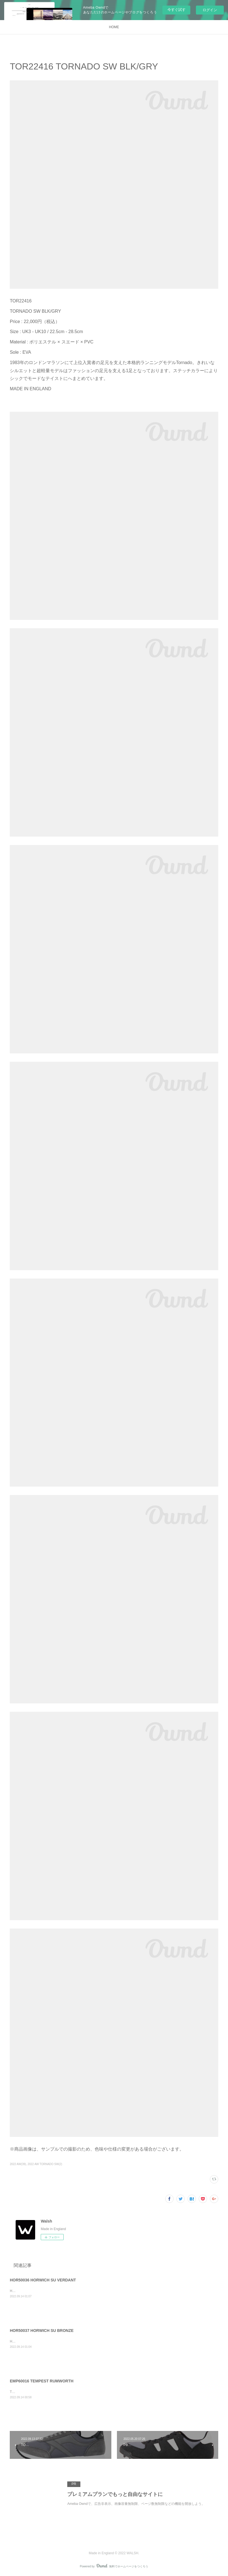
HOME (114, 27)
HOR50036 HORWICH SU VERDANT (43, 2280)
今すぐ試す (176, 10)
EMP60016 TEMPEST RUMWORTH (41, 2381)
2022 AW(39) (18, 2164)
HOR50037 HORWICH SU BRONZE (41, 2330)
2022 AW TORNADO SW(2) (45, 2164)
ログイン (210, 10)
